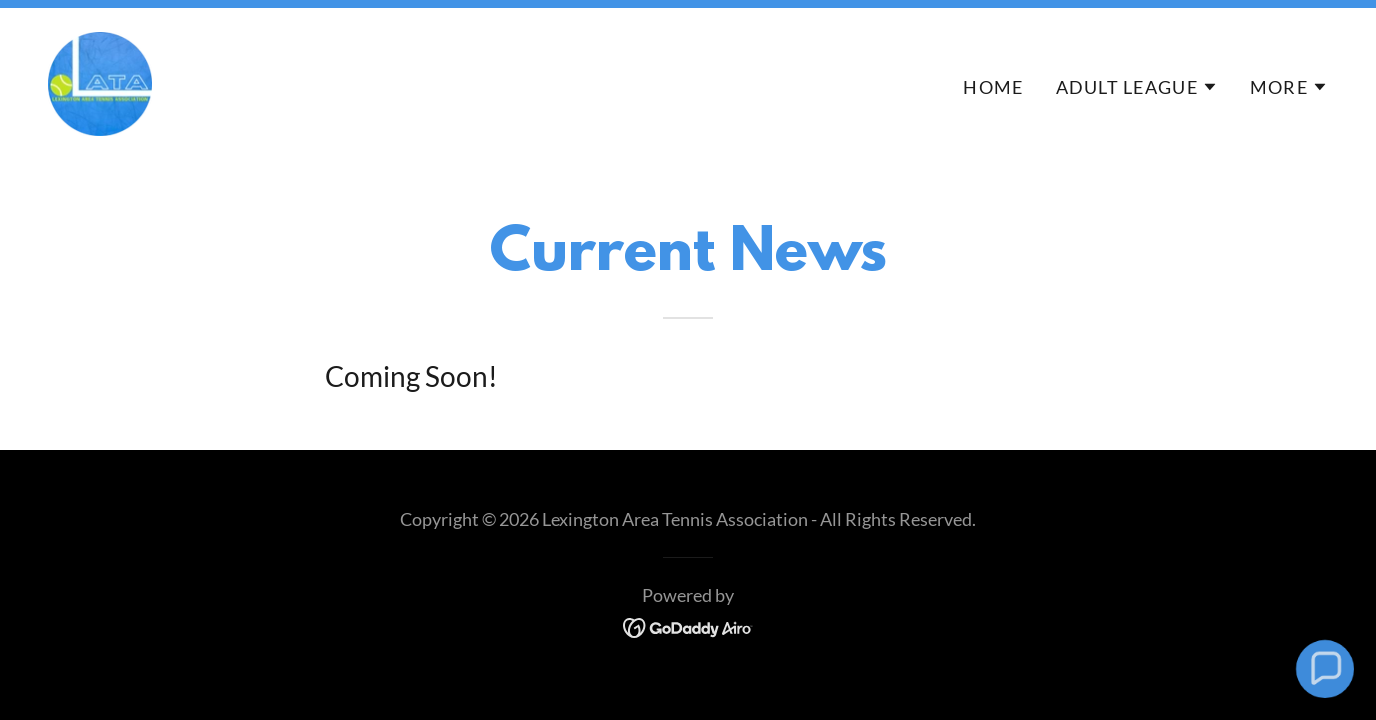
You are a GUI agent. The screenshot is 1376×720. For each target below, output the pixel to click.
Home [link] (993, 87)
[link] (100, 81)
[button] (1137, 87)
